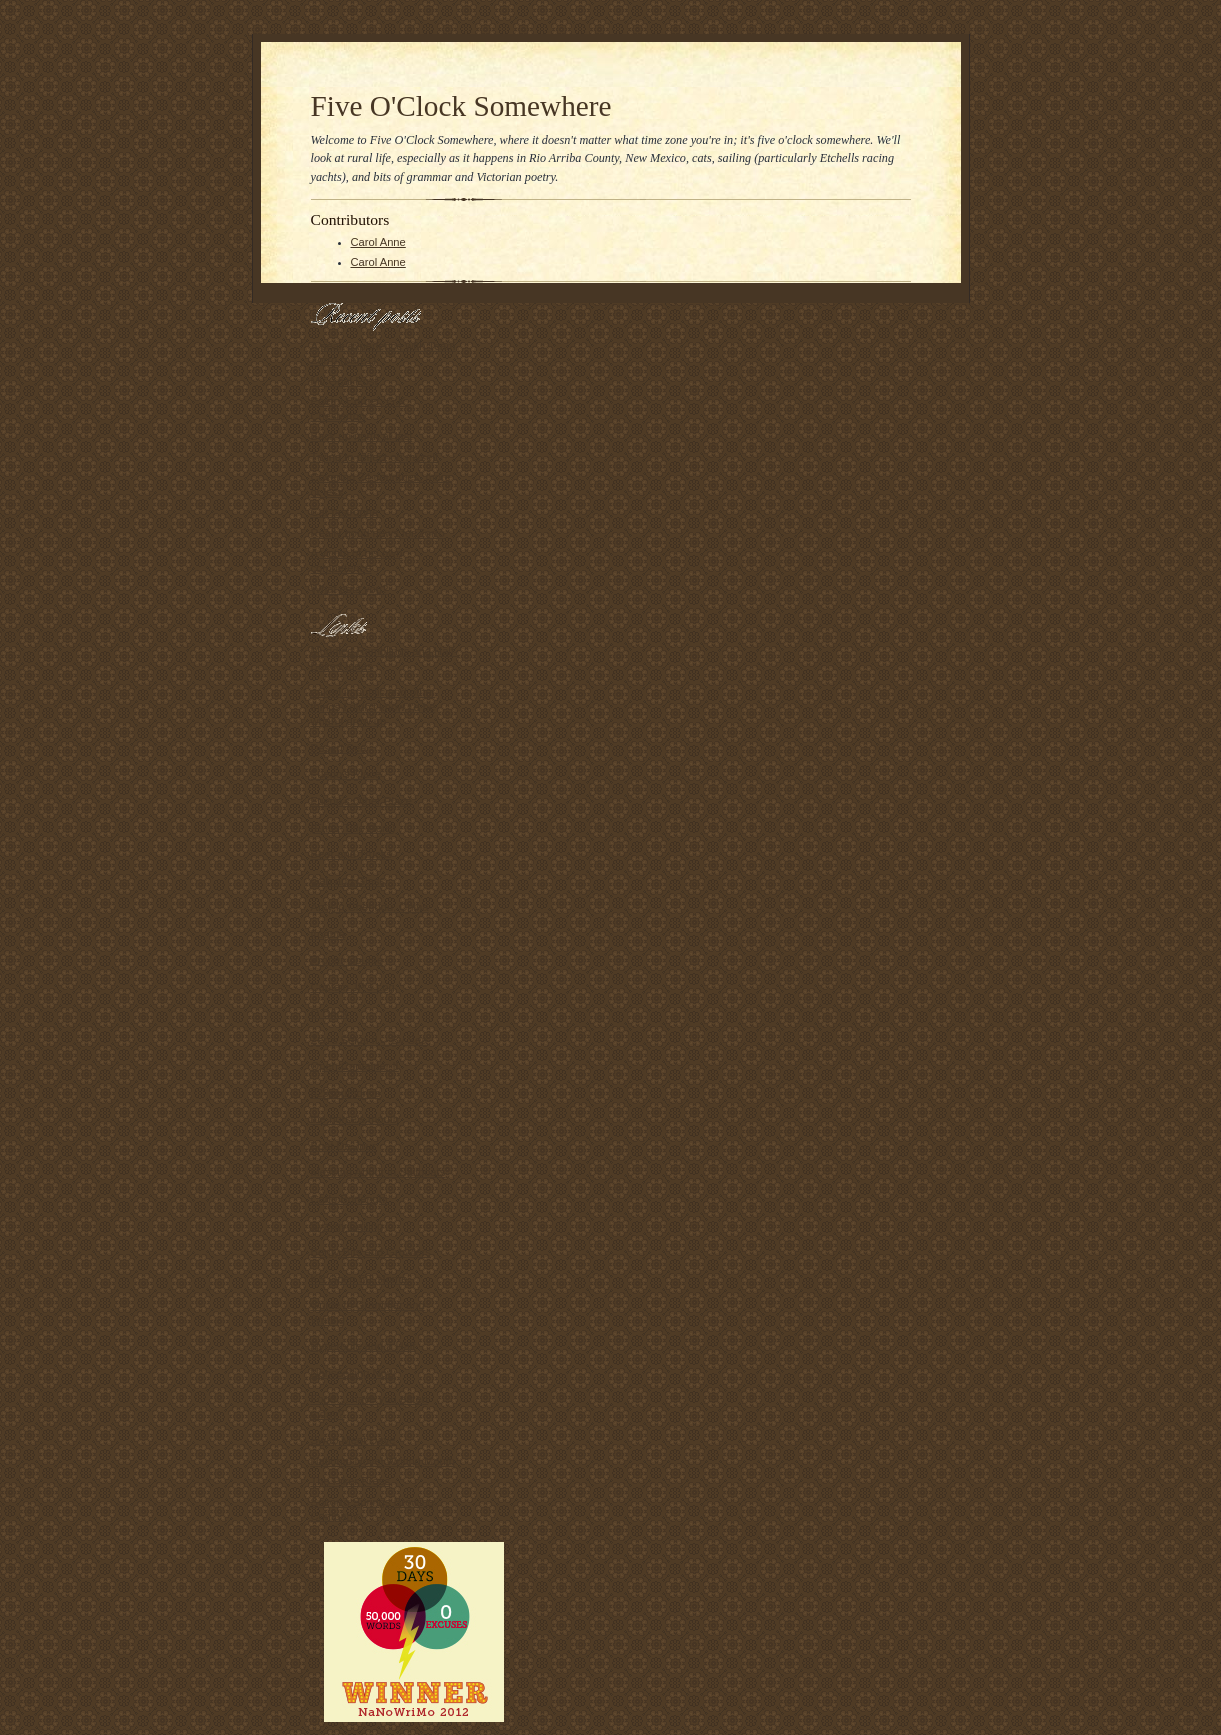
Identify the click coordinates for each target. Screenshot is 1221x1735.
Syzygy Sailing (347, 1226)
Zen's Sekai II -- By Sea (369, 1040)
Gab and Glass (348, 881)
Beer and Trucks (351, 854)
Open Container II (355, 1066)
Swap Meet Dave (353, 1440)
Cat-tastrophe (345, 512)
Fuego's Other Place (362, 801)
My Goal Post (344, 381)
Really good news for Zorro (378, 533)
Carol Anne (378, 242)
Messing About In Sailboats (378, 1172)
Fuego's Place (346, 774)
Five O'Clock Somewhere (461, 106)
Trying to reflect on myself (374, 457)
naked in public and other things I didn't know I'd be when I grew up (373, 706)
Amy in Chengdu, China (370, 907)
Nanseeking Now (353, 1373)
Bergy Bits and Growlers (371, 1252)
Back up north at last (362, 436)
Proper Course (347, 960)
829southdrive (346, 1093)
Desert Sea (339, 748)
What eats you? (350, 589)
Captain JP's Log (353, 987)
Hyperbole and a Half (363, 1346)
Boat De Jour (343, 1146)
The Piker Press (350, 1481)
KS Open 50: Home (359, 1279)
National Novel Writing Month (383, 1461)
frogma (328, 934)
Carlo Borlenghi (349, 1199)
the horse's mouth (355, 1119)
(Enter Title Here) (353, 828)
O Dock (329, 1013)
